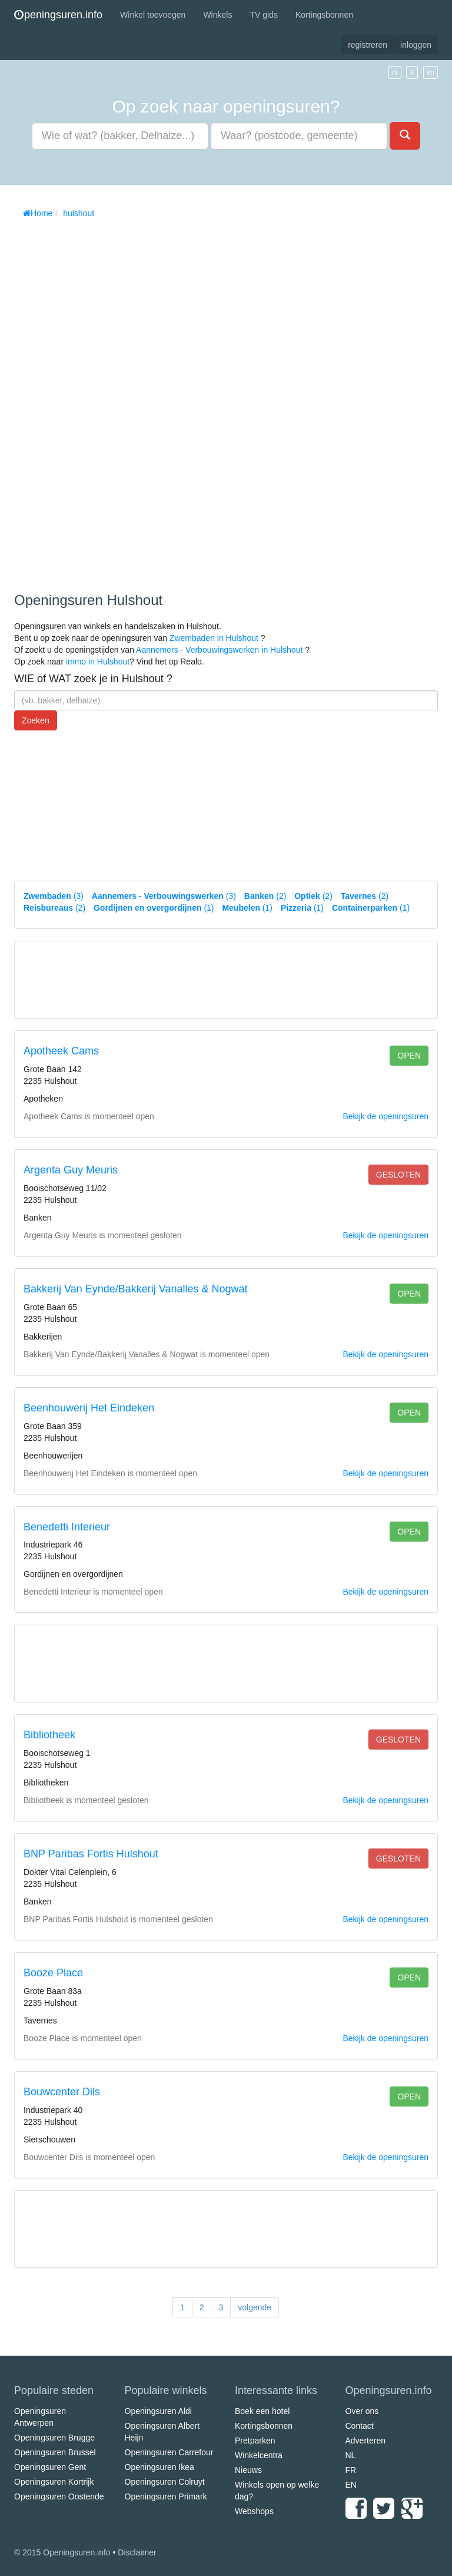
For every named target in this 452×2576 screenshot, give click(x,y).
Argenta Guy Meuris (71, 1170)
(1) (154, 907)
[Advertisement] (102, 401)
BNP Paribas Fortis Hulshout (91, 1854)
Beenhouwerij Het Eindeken (89, 1408)
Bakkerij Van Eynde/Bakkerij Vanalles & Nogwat (136, 1289)
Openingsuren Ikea (159, 2467)
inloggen (415, 44)
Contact (359, 2425)
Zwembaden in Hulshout (214, 638)
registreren (367, 44)
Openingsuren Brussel (55, 2452)
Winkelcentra (258, 2455)
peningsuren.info (58, 15)
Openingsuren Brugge (54, 2437)
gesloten (398, 1174)
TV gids (263, 14)
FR (351, 2470)
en (430, 72)
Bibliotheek (49, 1735)
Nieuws (248, 2470)
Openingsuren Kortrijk (54, 2481)
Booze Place (53, 1973)
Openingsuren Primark (166, 2496)
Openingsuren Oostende (59, 2496)
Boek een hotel (262, 2411)
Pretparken (255, 2440)
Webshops (254, 2511)
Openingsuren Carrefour (169, 2452)
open (409, 1055)
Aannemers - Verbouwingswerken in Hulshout (219, 649)
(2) (265, 896)
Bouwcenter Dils (62, 2092)
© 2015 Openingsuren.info (62, 2552)
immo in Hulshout (97, 661)
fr (412, 72)
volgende (254, 2307)
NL (350, 2455)
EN (351, 2484)
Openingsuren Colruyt (165, 2481)
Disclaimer (137, 2552)
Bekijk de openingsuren (385, 1116)
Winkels (217, 14)
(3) (54, 896)
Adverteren (365, 2440)
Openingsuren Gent (50, 2467)
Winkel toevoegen (152, 14)
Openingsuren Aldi (158, 2411)
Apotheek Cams (61, 1051)
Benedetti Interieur (67, 1527)
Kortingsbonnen (324, 14)
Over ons (362, 2411)
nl (394, 72)
